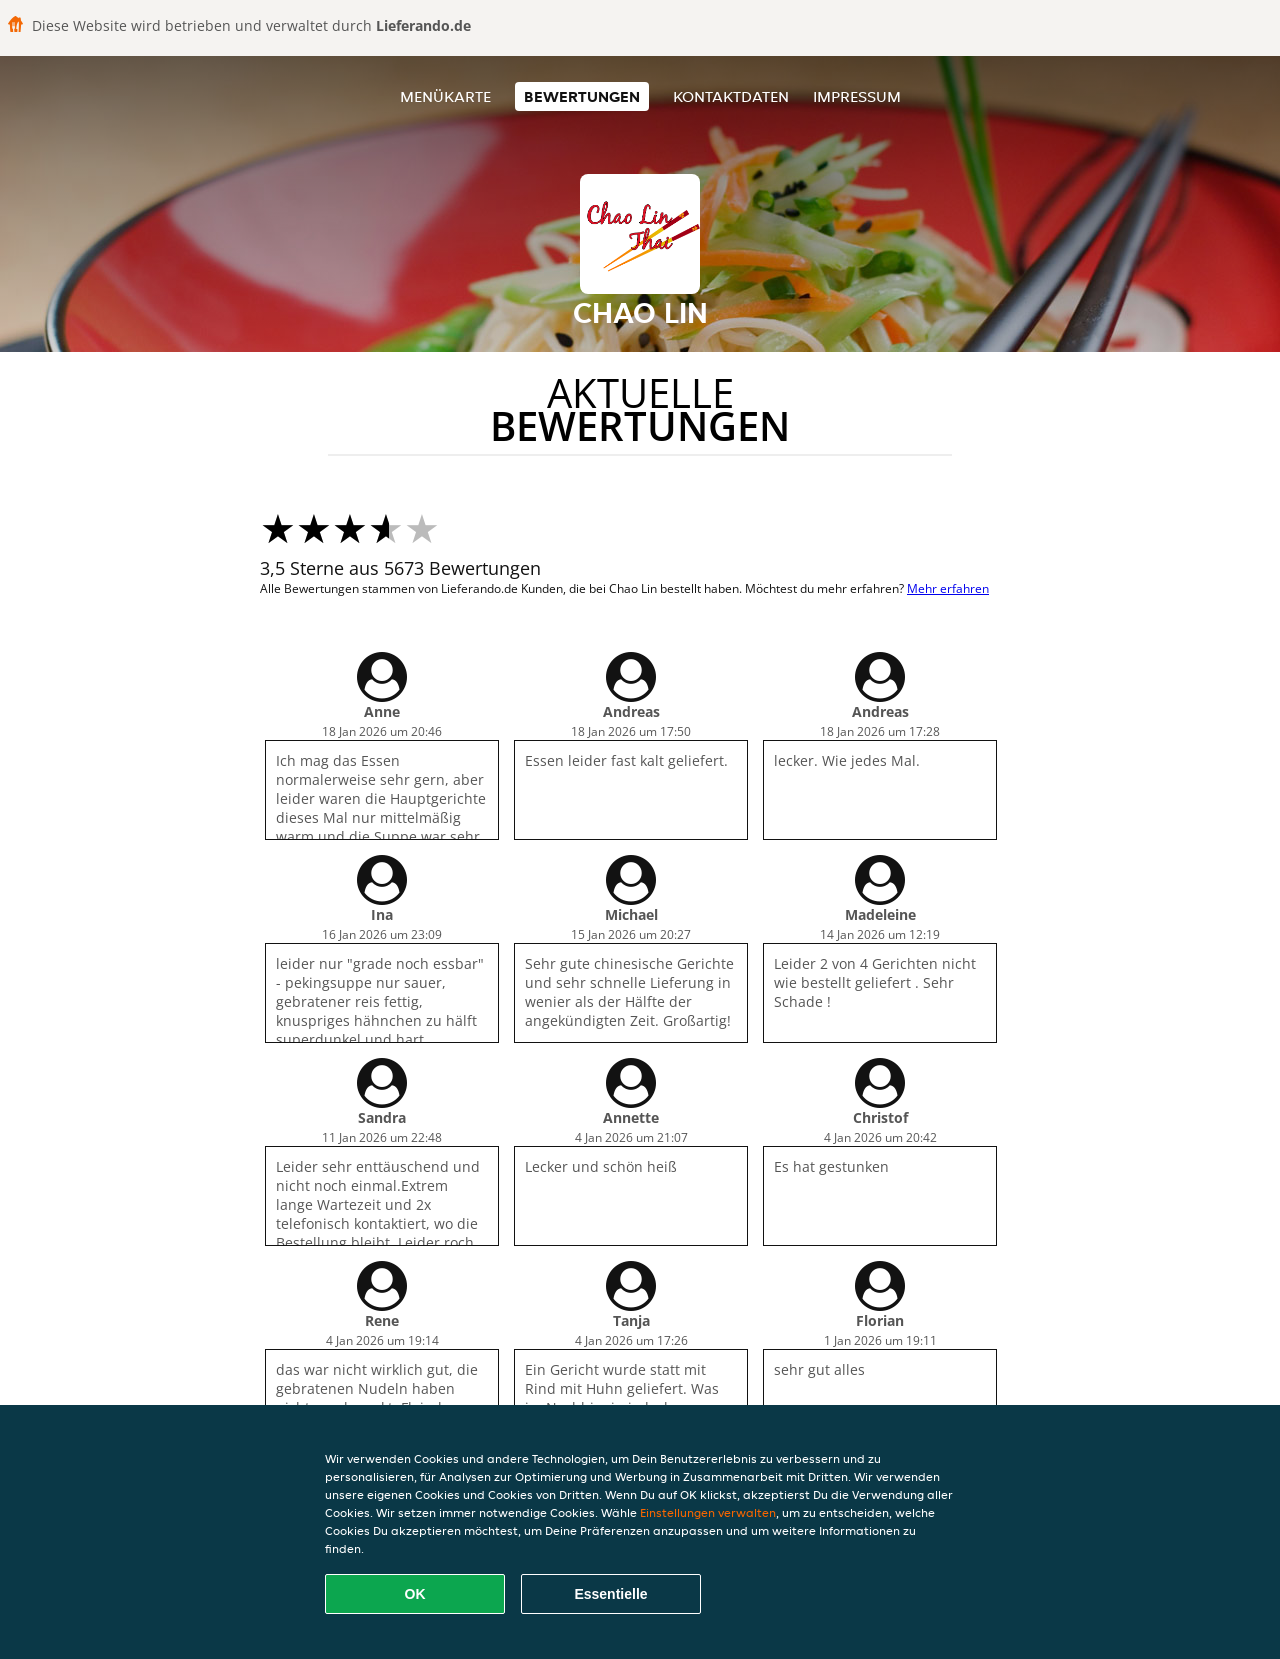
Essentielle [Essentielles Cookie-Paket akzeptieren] (610, 1594)
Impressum (857, 96)
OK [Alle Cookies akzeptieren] (415, 1594)
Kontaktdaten (731, 96)
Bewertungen (582, 96)
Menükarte (445, 96)
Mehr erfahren (948, 588)
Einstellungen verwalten (708, 1512)
